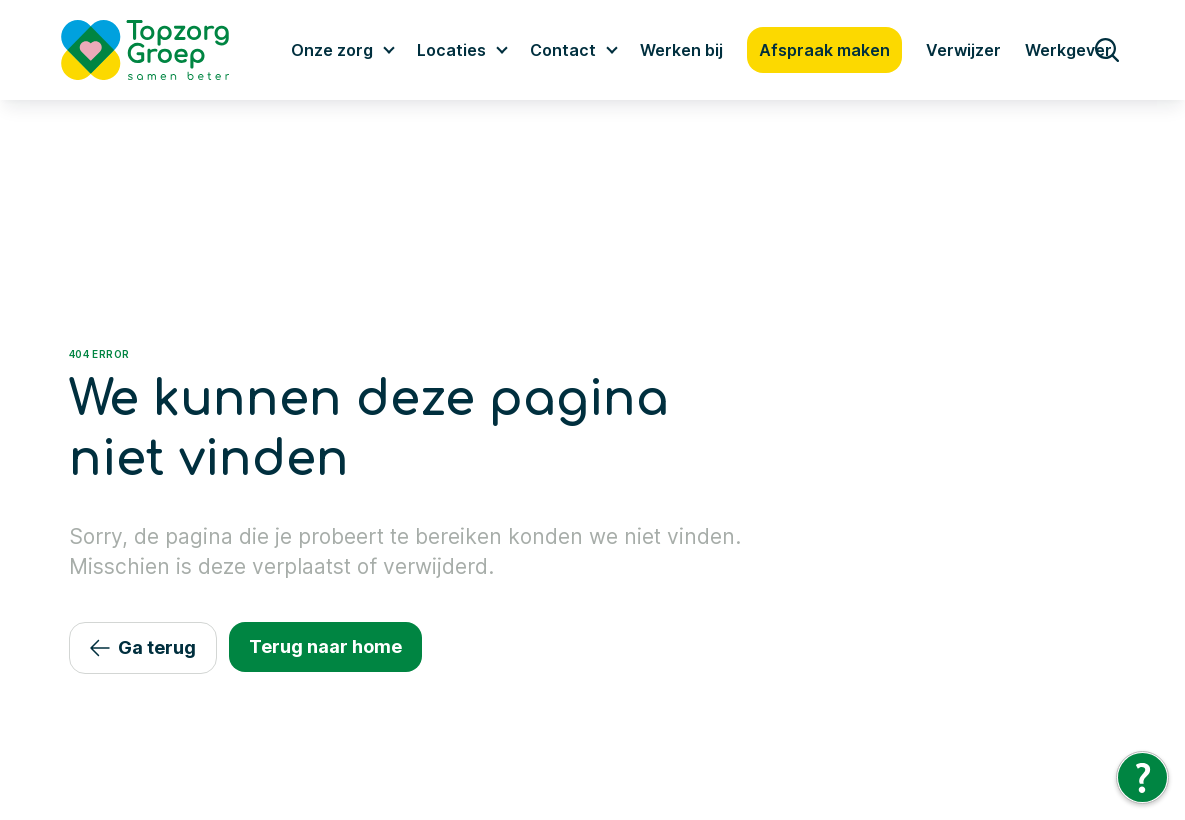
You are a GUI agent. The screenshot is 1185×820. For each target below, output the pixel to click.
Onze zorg (332, 50)
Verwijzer (963, 50)
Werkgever (1068, 50)
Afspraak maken (824, 50)
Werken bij (681, 50)
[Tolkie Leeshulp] (1142, 777)
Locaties (451, 50)
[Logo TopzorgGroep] (162, 50)
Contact (563, 50)
